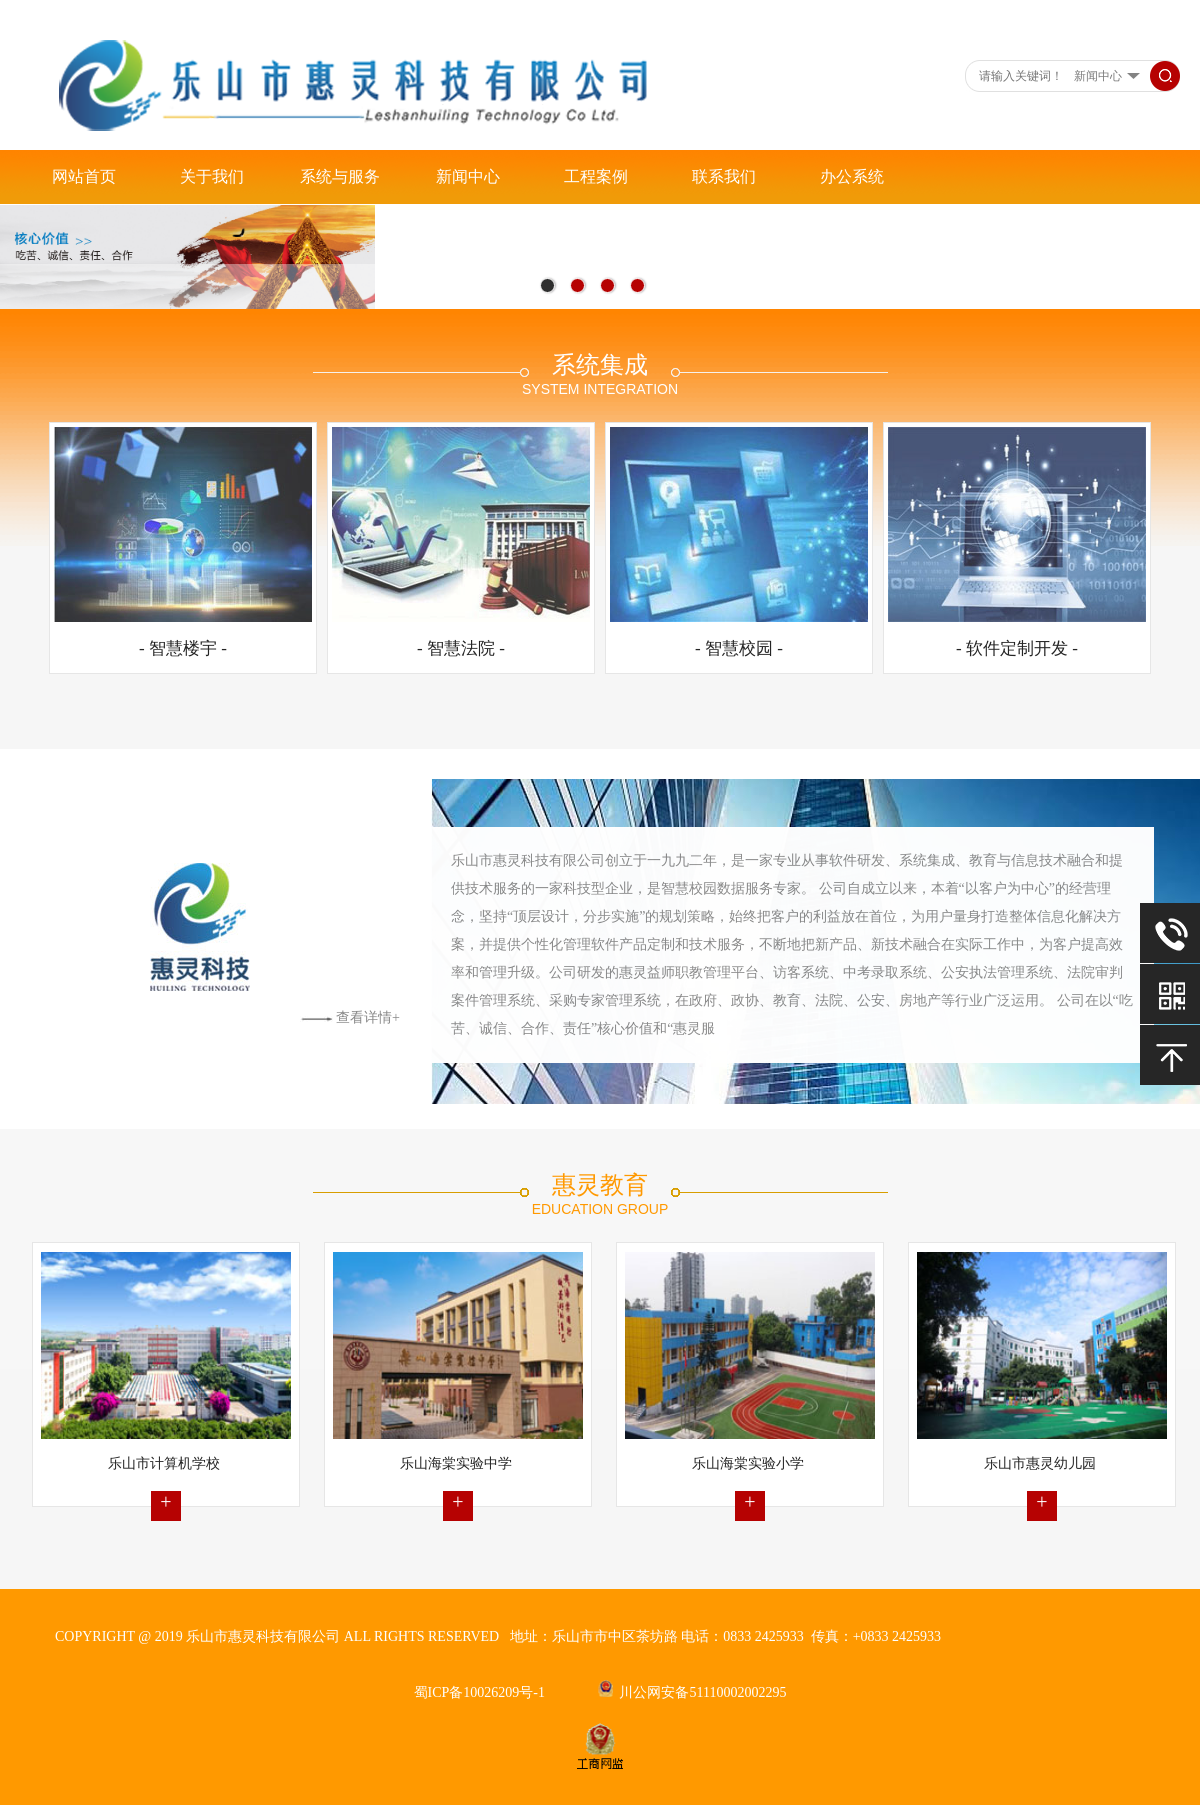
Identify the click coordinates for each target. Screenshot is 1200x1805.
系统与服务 (340, 176)
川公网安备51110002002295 (692, 1692)
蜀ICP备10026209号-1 (479, 1692)
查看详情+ (350, 1017)
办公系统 (852, 176)
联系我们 (724, 176)
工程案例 (596, 176)
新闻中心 (468, 176)
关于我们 (212, 176)
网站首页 (84, 176)
